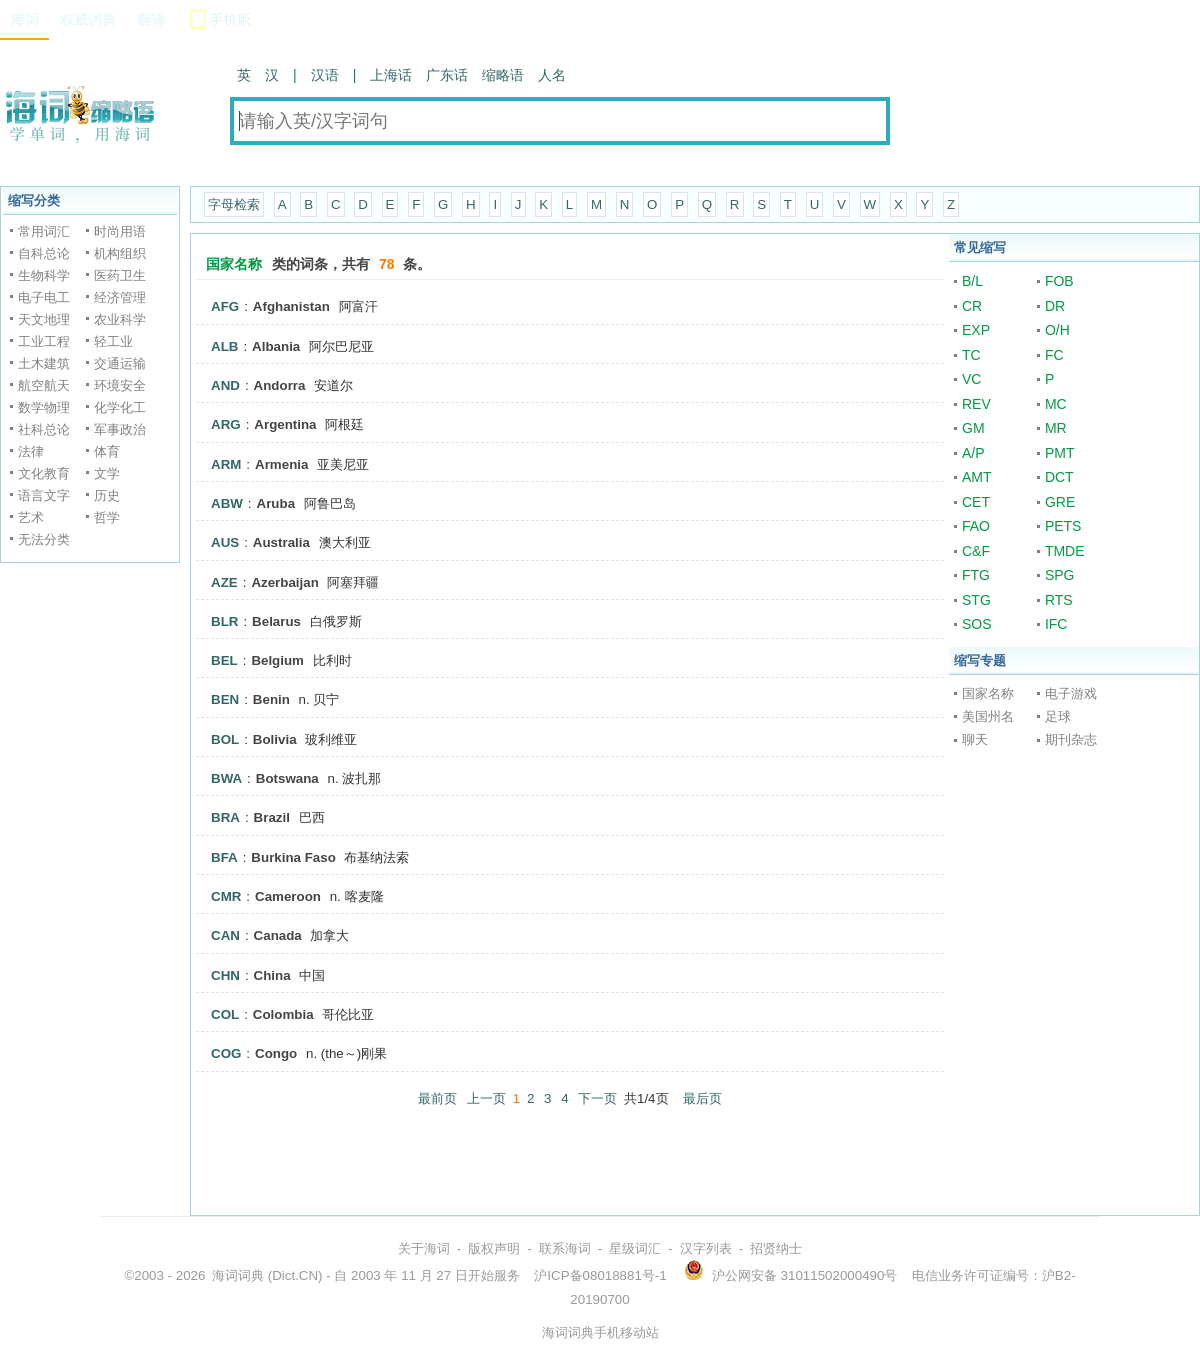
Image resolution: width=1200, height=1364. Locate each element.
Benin (271, 699)
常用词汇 (44, 231)
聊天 (975, 739)
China (272, 975)
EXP (976, 330)
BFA (224, 857)
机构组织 (120, 253)
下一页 (597, 1098)
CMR (226, 896)
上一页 (486, 1098)
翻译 (151, 20)
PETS (1063, 526)
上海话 (391, 75)
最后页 (702, 1098)
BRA (225, 817)
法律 (31, 451)
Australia (281, 542)
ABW (227, 503)
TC (971, 355)
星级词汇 (635, 1248)
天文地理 (44, 319)
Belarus (276, 621)
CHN (225, 975)
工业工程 (44, 341)
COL (225, 1014)
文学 (107, 473)
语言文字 (44, 495)
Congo (276, 1053)
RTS (1059, 600)
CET (976, 502)
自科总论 (44, 253)
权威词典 (88, 20)
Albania (276, 346)
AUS (225, 542)
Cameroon (288, 896)
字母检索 (234, 204)
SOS (977, 624)
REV (976, 404)
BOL (225, 739)
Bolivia (275, 739)
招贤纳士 (776, 1248)
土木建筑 (44, 363)
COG (226, 1053)
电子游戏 (1071, 693)
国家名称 (988, 693)
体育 (107, 451)
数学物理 (44, 407)
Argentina (285, 424)
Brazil (272, 817)
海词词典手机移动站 (600, 1332)
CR (972, 306)
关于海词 (424, 1248)
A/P (973, 453)
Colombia (283, 1014)
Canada (278, 935)
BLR (224, 621)
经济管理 (120, 297)
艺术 (31, 517)
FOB (1059, 281)
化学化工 (120, 407)
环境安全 (120, 385)
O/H (1057, 330)
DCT (1059, 477)
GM (973, 428)
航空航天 (44, 385)
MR (1056, 428)
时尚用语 (120, 231)
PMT (1060, 453)
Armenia (281, 464)
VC (971, 379)
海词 (25, 20)
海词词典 (238, 1275)
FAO (976, 526)
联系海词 (565, 1248)
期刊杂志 (1071, 739)
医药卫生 (120, 275)
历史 (107, 495)
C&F (976, 551)
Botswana (287, 778)
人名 (552, 75)
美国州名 (988, 716)
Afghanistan (291, 306)
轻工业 (113, 341)
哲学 (107, 517)
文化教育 (44, 473)
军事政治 (120, 429)
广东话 (447, 75)
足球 (1058, 716)
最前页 (437, 1098)
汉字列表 (706, 1248)
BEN (225, 699)
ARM (226, 464)
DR (1055, 306)
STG (976, 600)
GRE (1060, 502)
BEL (224, 660)
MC (1056, 404)
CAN (225, 935)
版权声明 (494, 1248)
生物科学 (44, 275)
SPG (1060, 575)
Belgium (277, 660)
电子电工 (44, 297)
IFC (1056, 624)
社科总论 (44, 429)
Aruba (276, 503)
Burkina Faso (293, 857)
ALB (224, 346)
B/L (972, 281)
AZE (224, 582)
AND (225, 385)
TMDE (1065, 551)
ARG (226, 424)
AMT (977, 477)
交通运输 (120, 363)
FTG (976, 575)
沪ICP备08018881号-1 (600, 1275)
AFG (225, 306)
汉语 (325, 75)
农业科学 (120, 319)
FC (1054, 355)
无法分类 (44, 539)
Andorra (280, 385)
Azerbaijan (284, 582)
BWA (226, 778)
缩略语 (503, 75)
